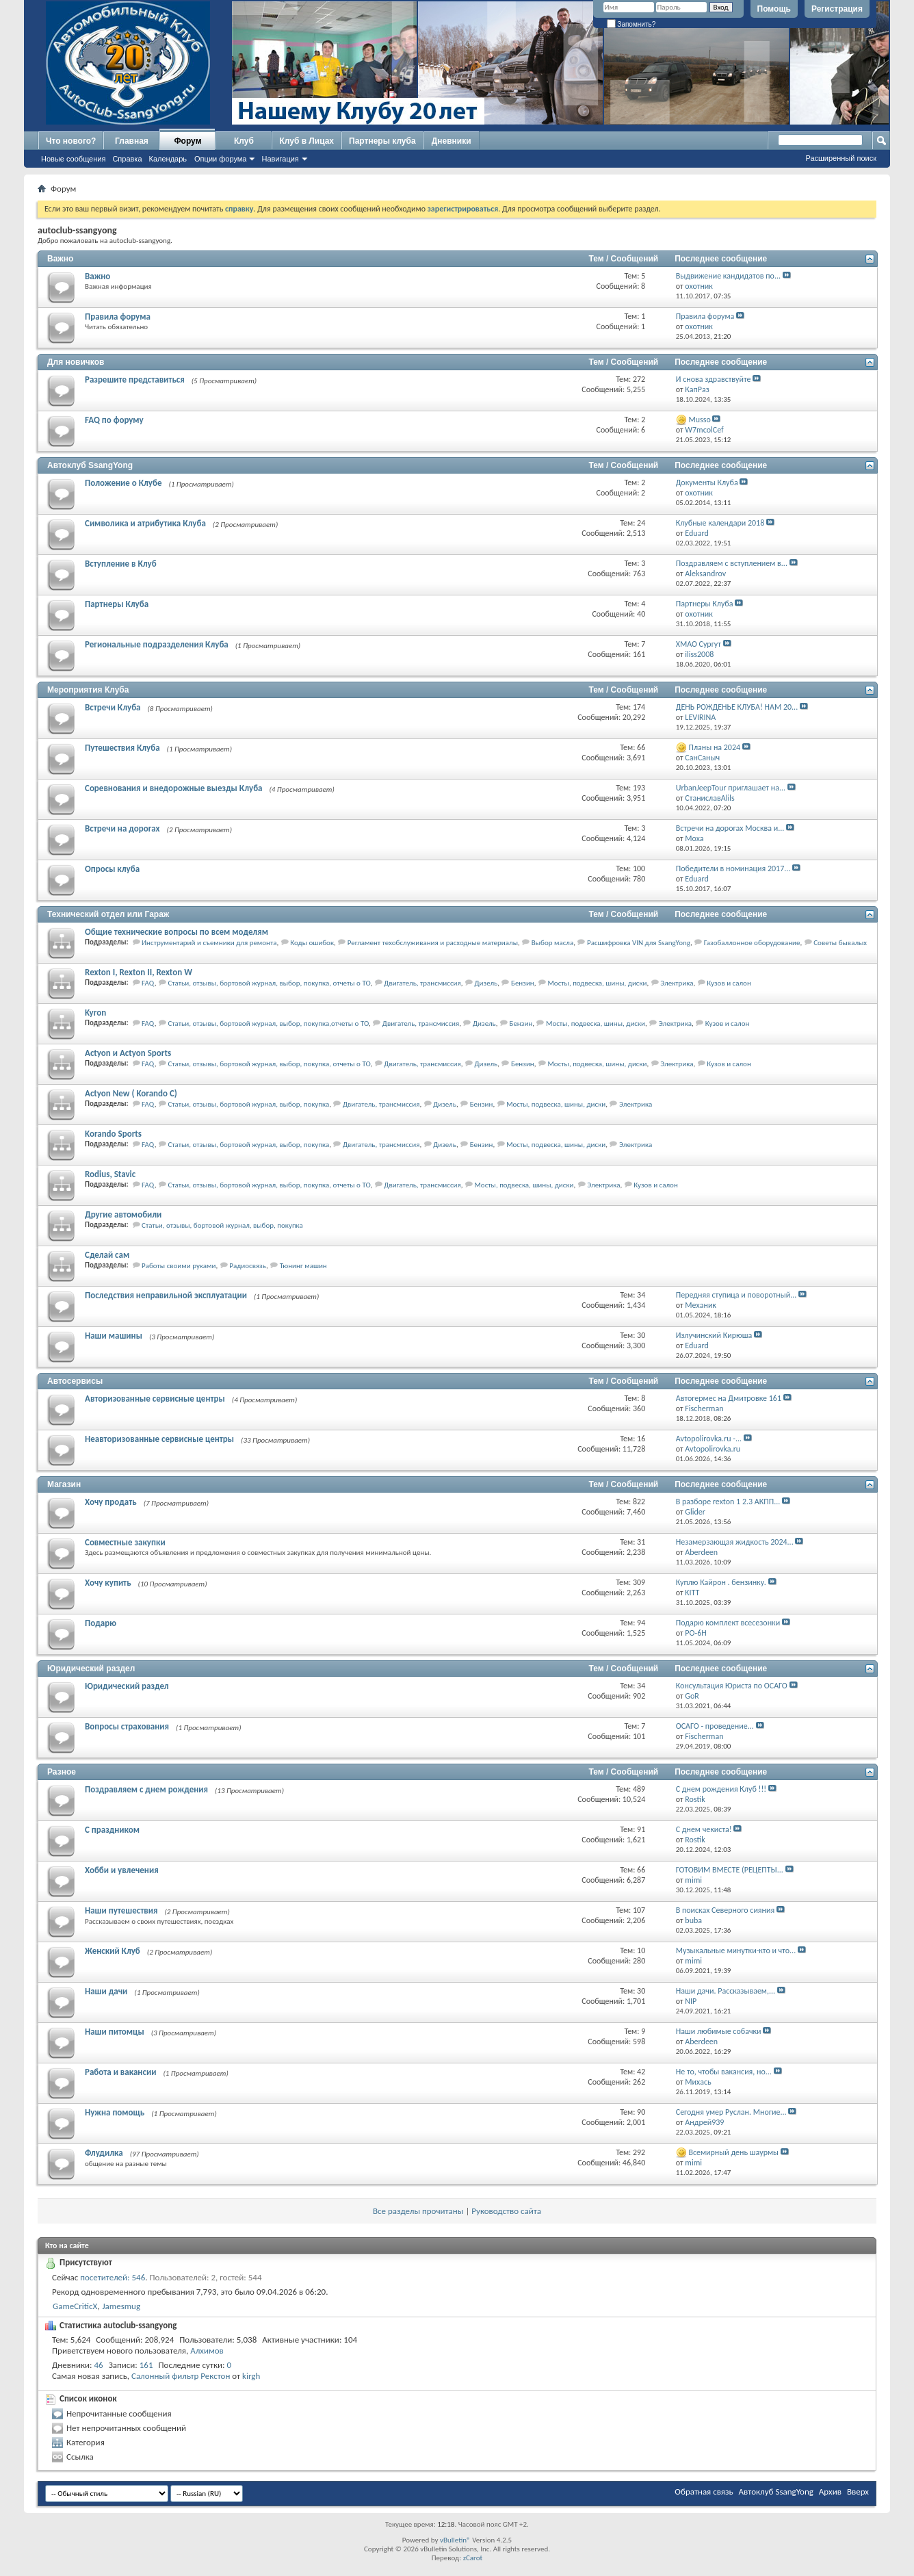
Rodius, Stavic (110, 1174)
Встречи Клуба (113, 707)
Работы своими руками (179, 1265)
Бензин (522, 983)
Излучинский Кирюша (714, 1335)
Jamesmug (121, 2306)
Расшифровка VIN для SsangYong (638, 942)
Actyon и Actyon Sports (128, 1053)
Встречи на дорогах (122, 828)
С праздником (112, 1830)
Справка (127, 159)
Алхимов (207, 2350)
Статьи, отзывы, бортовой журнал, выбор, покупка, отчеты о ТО (269, 983)
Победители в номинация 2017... (733, 868)
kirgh (251, 2376)
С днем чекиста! (704, 1829)
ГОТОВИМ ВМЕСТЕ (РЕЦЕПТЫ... (729, 1870)
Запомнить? (631, 24)
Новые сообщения (73, 159)
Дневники (451, 141)
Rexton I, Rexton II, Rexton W (138, 972)
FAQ (148, 983)
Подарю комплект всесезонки (728, 1622)
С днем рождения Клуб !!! (721, 1789)
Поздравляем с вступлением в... (731, 563)
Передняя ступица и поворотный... (736, 1295)
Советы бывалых (840, 942)
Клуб (244, 141)
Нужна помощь (114, 2112)
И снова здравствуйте (713, 379)
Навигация (279, 159)
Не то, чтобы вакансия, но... (724, 2071)
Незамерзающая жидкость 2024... (735, 1542)
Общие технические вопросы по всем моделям (176, 932)
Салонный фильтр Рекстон (180, 2376)
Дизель (485, 983)
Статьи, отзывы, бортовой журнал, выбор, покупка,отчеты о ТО (268, 1023)
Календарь (168, 159)
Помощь (774, 9)
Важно (60, 258)
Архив (830, 2491)
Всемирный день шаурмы (733, 2152)
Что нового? (71, 141)
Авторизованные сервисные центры (155, 1398)
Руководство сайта (506, 2211)
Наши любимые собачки (718, 2031)
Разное (61, 1772)
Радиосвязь (247, 1265)
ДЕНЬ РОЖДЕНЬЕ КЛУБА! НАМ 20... (737, 707)
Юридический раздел (91, 1668)
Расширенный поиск (840, 158)
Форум (187, 141)
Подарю (100, 1623)
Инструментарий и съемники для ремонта (209, 942)
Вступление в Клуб (121, 563)
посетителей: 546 (112, 2277)
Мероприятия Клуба (88, 690)
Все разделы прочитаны (418, 2211)
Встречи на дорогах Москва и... (730, 828)
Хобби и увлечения (122, 1870)
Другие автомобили (123, 1214)
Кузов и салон (729, 983)
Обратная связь (704, 2491)
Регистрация (837, 9)
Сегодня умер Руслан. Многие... (731, 2112)
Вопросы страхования (127, 1726)
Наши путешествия (121, 1910)
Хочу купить (108, 1582)
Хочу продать (111, 1502)
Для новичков (75, 362)
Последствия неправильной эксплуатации (166, 1295)
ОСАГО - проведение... (715, 1726)
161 (146, 2365)
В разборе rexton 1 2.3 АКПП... (728, 1501)
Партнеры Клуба (116, 604)
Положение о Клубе (123, 483)
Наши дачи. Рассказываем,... (725, 1991)
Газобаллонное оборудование (752, 942)
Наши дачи (106, 1991)
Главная (131, 141)
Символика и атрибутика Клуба (145, 523)
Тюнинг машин (303, 1265)
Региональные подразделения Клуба (156, 644)
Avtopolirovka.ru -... (709, 1438)
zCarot (473, 2557)
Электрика (676, 983)
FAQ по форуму (114, 420)
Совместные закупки (125, 1542)
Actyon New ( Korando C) (131, 1093)
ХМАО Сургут (698, 644)
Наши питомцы (114, 2031)
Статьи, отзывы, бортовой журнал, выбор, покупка (248, 1104)
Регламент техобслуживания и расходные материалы (433, 942)
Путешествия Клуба (122, 748)
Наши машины (113, 1335)
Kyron (95, 1012)
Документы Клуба (707, 482)
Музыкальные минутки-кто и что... (736, 1950)
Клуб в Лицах (306, 141)
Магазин (64, 1484)
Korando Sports (113, 1134)
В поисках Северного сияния (725, 1910)
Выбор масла (552, 942)
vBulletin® (455, 2540)
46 (98, 2365)
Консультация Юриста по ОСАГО (731, 1685)
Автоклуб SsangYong (90, 465)
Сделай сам (107, 1255)
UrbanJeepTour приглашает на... (730, 788)
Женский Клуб (112, 1951)
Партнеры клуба (382, 141)
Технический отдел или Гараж (108, 914)
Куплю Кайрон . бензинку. (721, 1582)
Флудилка (104, 2153)
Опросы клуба (112, 869)
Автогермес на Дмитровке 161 (728, 1398)
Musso (699, 419)
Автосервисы (75, 1381)
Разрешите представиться (135, 379)
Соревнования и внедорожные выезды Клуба (173, 788)
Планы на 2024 (714, 747)
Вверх (858, 2491)
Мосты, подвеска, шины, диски (597, 983)
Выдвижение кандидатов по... (728, 276)
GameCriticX (75, 2306)
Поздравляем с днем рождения (146, 1789)
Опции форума (220, 159)
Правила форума (118, 316)
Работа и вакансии (120, 2072)
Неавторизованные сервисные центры (159, 1439)
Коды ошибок (312, 942)
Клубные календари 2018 (720, 523)
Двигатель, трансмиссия (422, 983)
